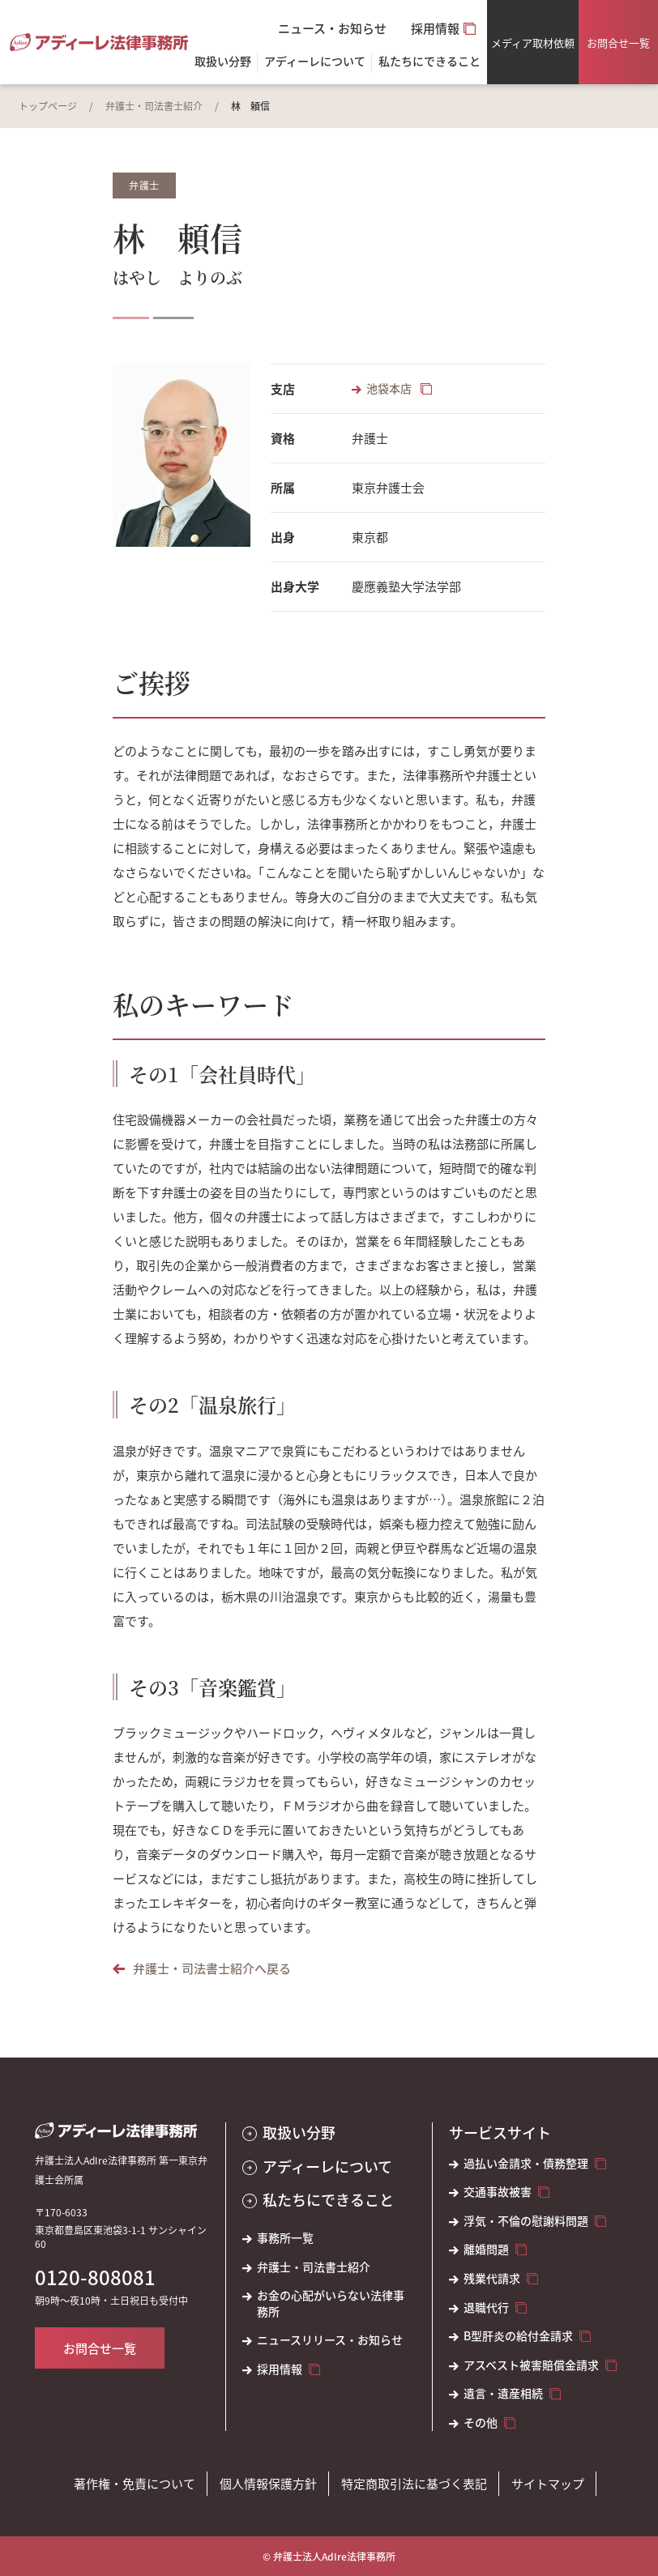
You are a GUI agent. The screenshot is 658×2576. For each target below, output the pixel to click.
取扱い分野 (222, 62)
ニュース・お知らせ (332, 28)
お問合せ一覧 (618, 42)
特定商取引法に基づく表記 (414, 2483)
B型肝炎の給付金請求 (518, 2336)
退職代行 (486, 2307)
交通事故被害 (498, 2191)
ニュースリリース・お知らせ (330, 2340)
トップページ (48, 106)
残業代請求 (492, 2278)
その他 (481, 2422)
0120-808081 (95, 2277)
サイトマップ (547, 2483)
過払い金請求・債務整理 (526, 2163)
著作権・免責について (134, 2483)
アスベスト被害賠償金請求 (531, 2365)
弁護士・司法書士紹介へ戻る (212, 1968)
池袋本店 (390, 388)
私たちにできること (328, 2200)
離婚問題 (486, 2249)
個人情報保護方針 (268, 2483)
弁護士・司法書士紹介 (154, 106)
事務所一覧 (285, 2237)
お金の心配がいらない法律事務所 (330, 2303)
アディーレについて (327, 2166)
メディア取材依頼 (533, 42)
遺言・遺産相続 (503, 2393)
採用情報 (435, 28)
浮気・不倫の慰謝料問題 (526, 2220)
